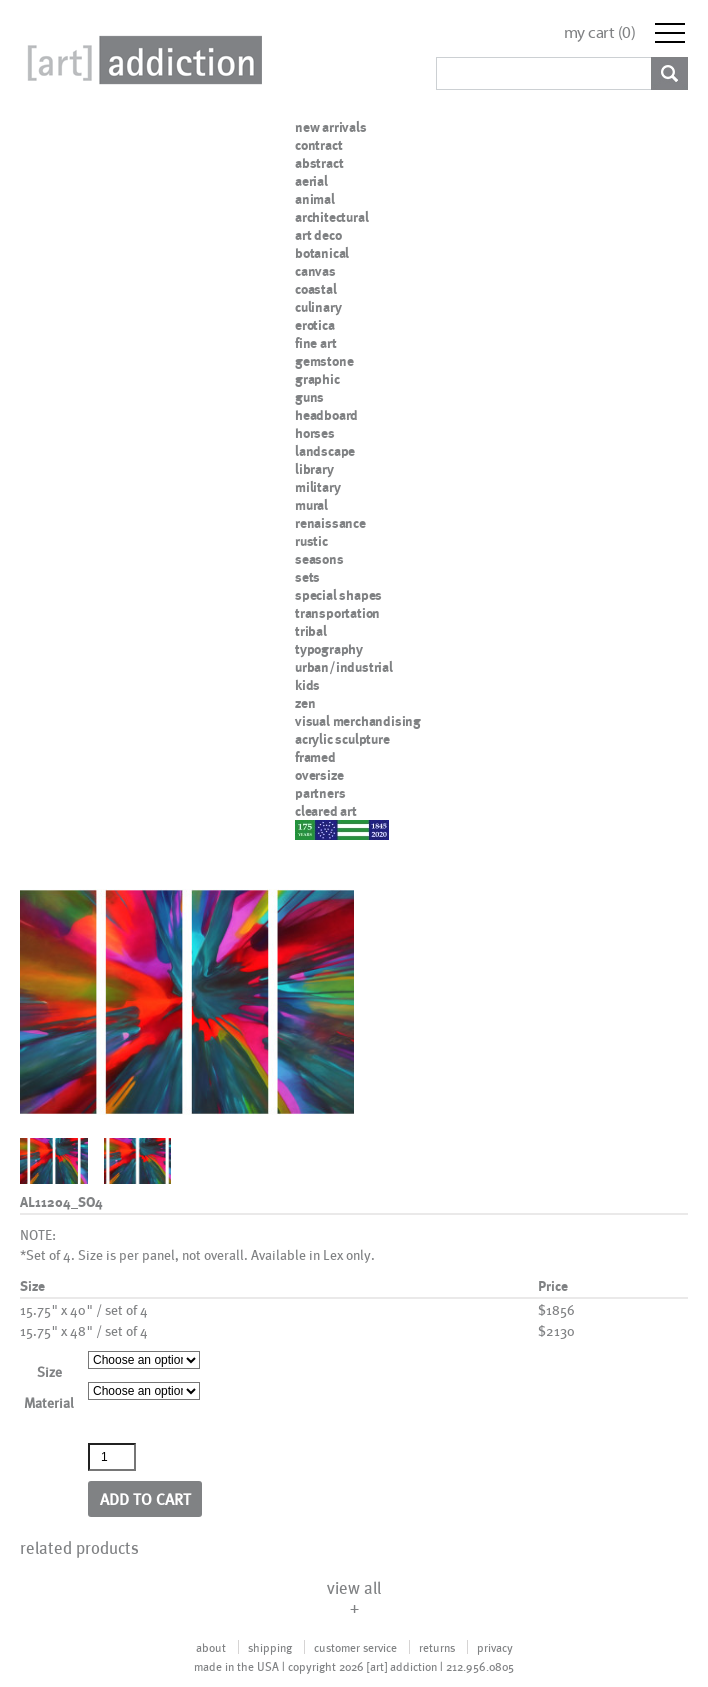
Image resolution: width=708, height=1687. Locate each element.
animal (315, 199)
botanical (322, 253)
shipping (270, 1647)
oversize (319, 775)
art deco (318, 235)
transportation (337, 613)
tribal (311, 631)
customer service (355, 1647)
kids (307, 685)
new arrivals (331, 127)
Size (49, 1371)
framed (315, 757)
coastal (316, 289)
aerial (311, 181)
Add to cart (145, 1498)
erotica (315, 325)
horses (315, 433)
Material (49, 1402)
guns (309, 397)
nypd (310, 829)
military (317, 487)
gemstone (324, 361)
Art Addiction (141, 60)
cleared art (326, 811)
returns (437, 1647)
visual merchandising (358, 721)
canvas (315, 271)
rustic (311, 541)
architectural (331, 217)
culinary (318, 307)
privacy (495, 1647)
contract (318, 145)
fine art (315, 343)
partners (320, 793)
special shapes (338, 595)
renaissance (330, 523)
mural (311, 505)
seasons (319, 559)
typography (329, 649)
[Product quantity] (112, 1457)
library (314, 469)
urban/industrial (344, 667)
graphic (317, 379)
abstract (319, 163)
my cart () (600, 32)
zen (305, 703)
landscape (325, 451)
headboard (326, 415)
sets (307, 577)
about (211, 1647)
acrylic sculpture (342, 739)
